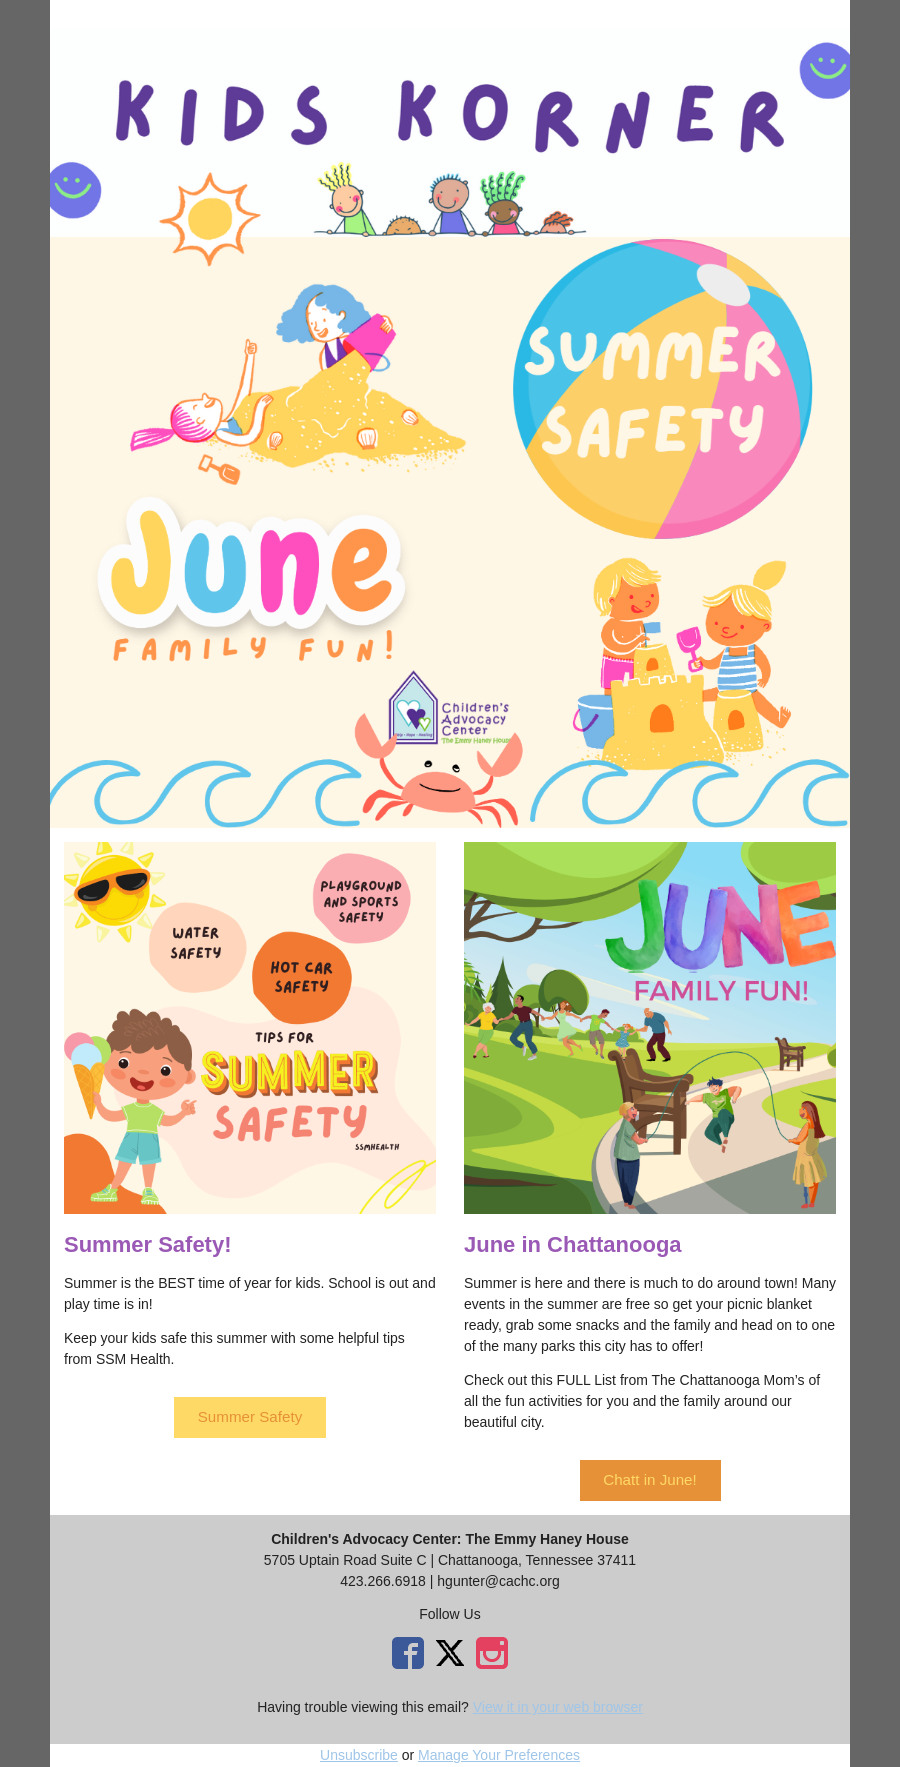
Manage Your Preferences (499, 1755)
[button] (250, 1417)
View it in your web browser (558, 1707)
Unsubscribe (359, 1755)
